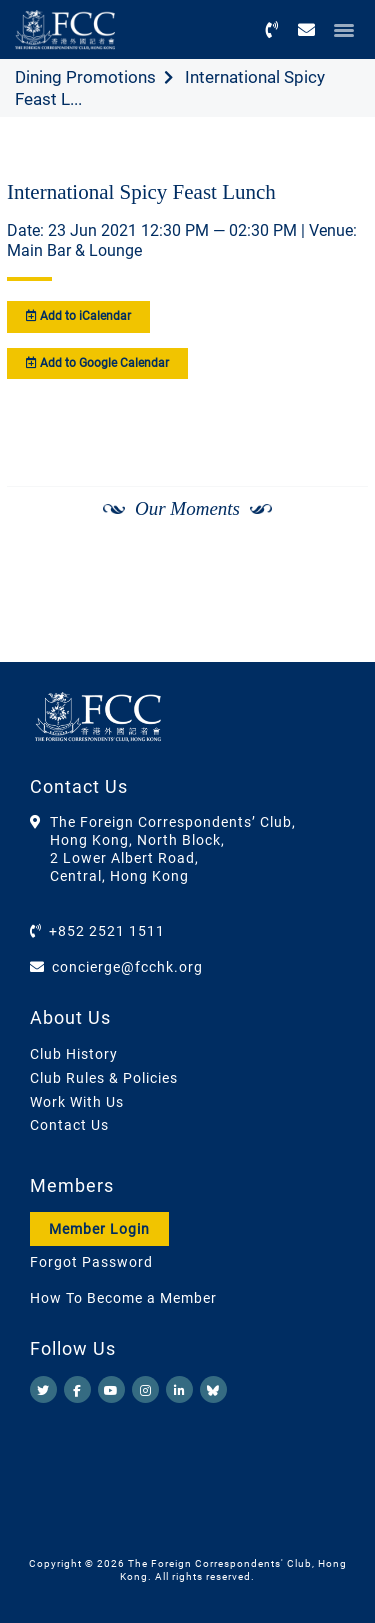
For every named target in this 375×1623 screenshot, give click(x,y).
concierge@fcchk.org (127, 967)
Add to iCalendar (78, 316)
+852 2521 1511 (107, 931)
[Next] (331, 562)
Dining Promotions (85, 77)
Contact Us (69, 1125)
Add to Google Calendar (97, 363)
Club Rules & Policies (104, 1078)
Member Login (99, 1229)
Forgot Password (91, 1262)
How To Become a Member (123, 1298)
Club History (74, 1054)
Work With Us (77, 1102)
